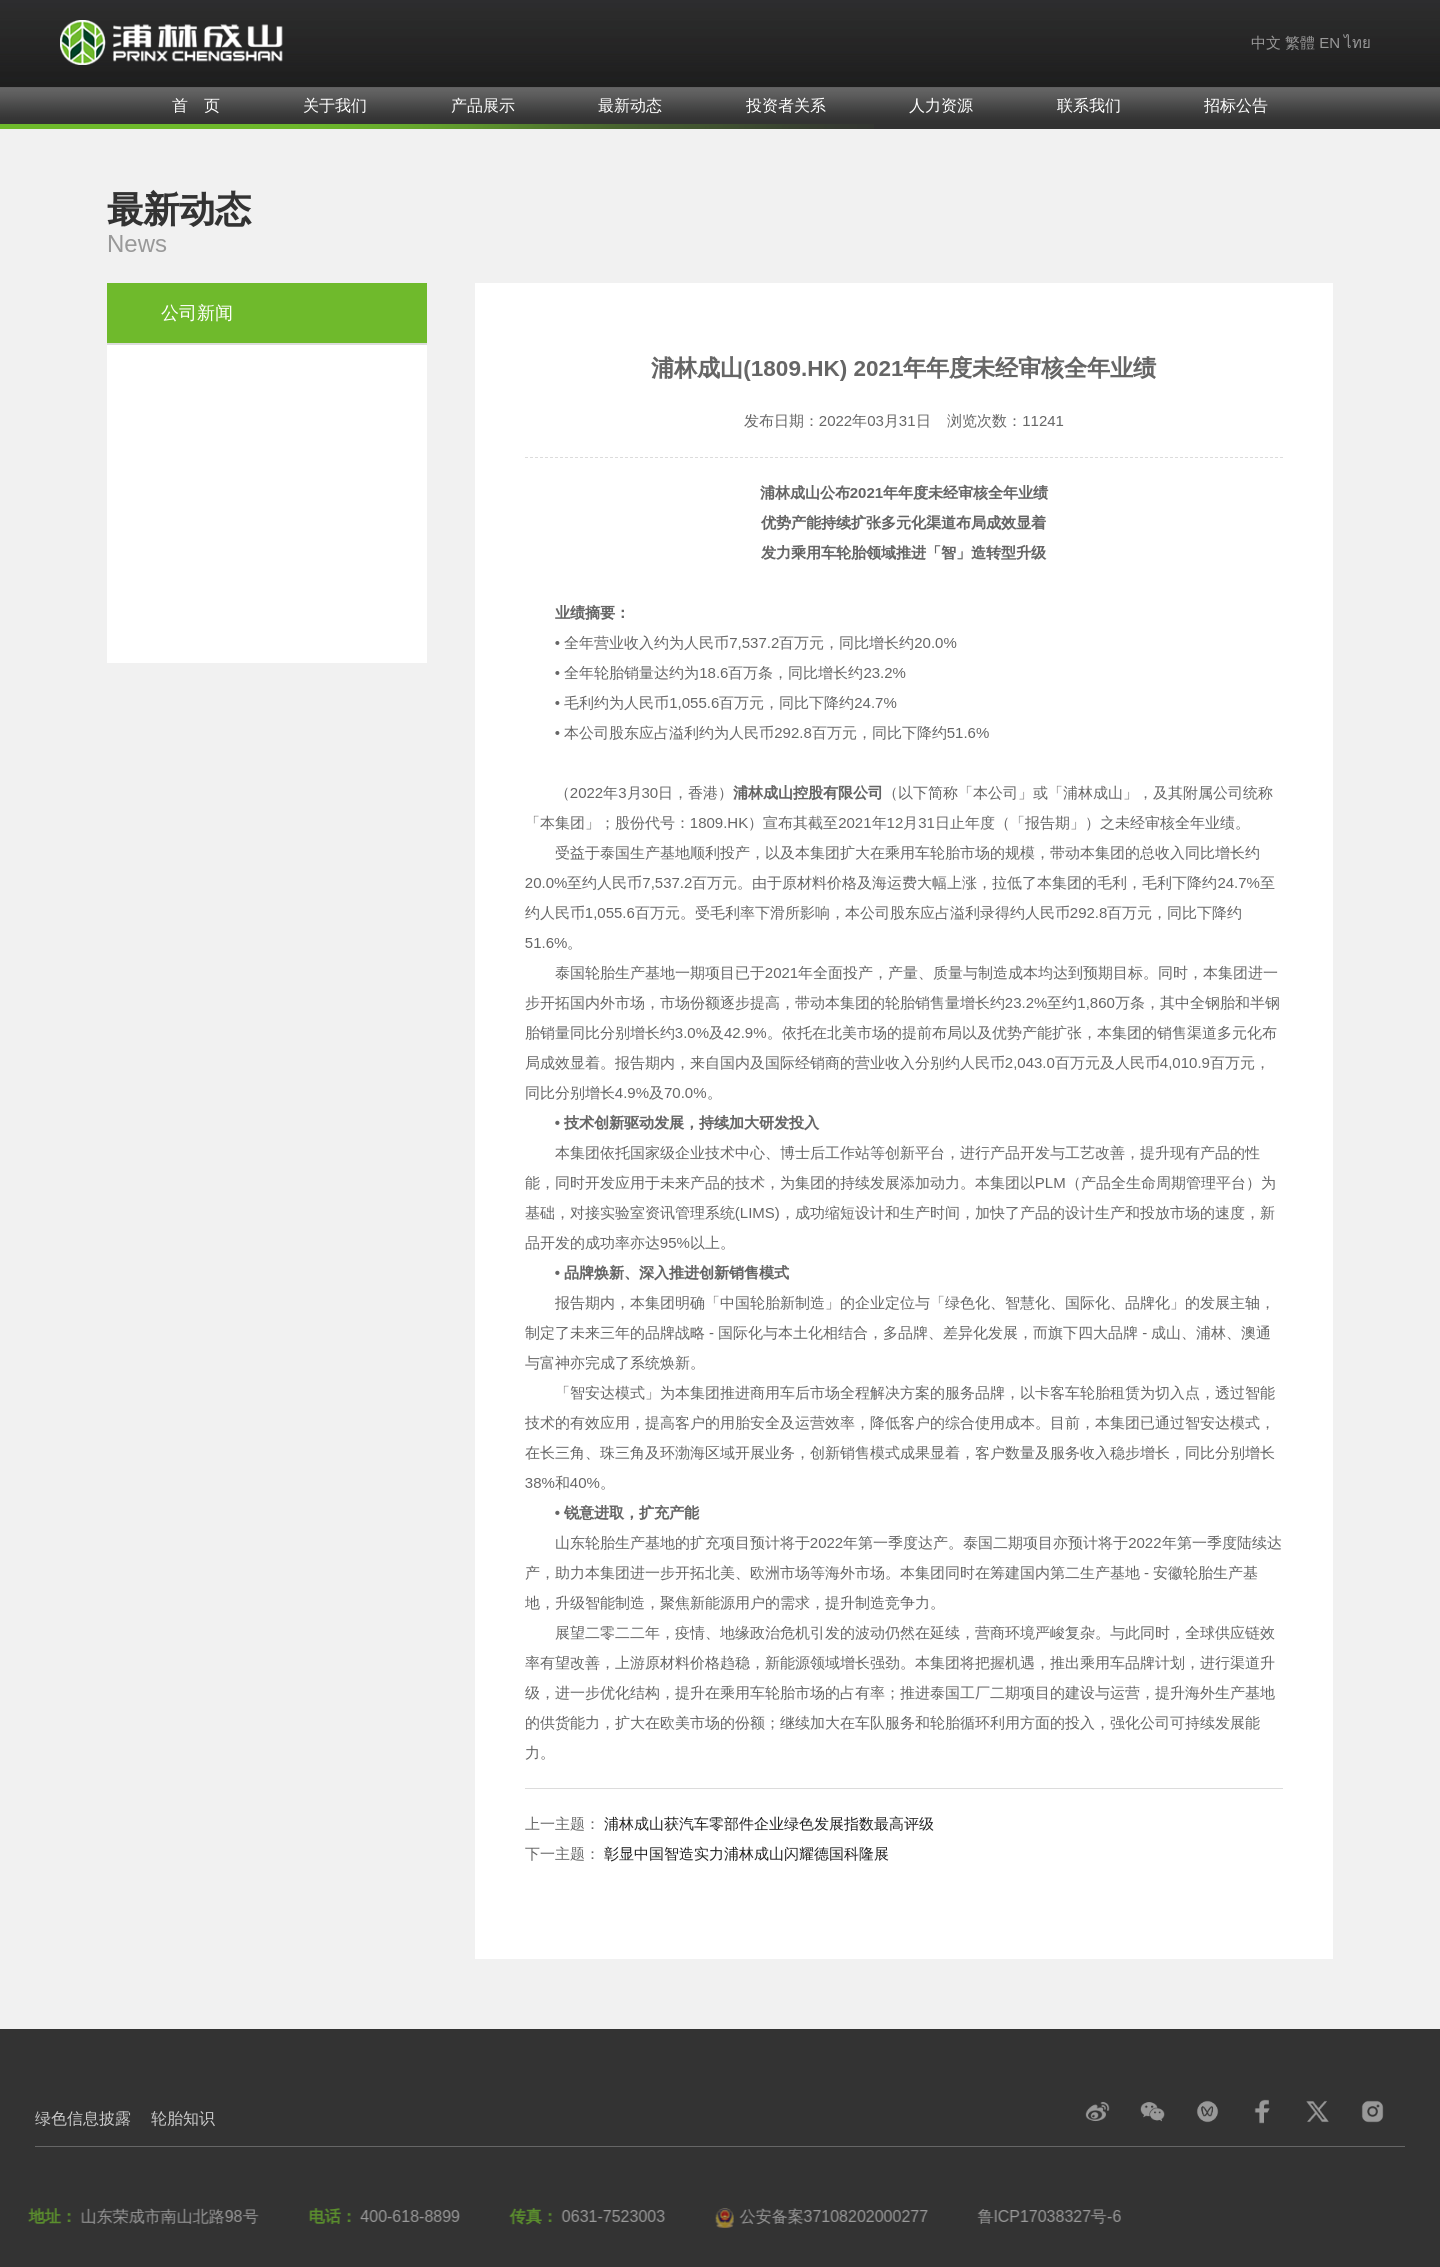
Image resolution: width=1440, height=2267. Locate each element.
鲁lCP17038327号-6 (1045, 2216)
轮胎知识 (183, 2118)
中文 (1266, 42)
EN (1329, 42)
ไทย (1357, 42)
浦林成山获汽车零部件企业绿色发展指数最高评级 (769, 1823)
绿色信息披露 (83, 2118)
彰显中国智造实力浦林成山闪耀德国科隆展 (746, 1853)
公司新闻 (197, 313)
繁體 (1300, 42)
